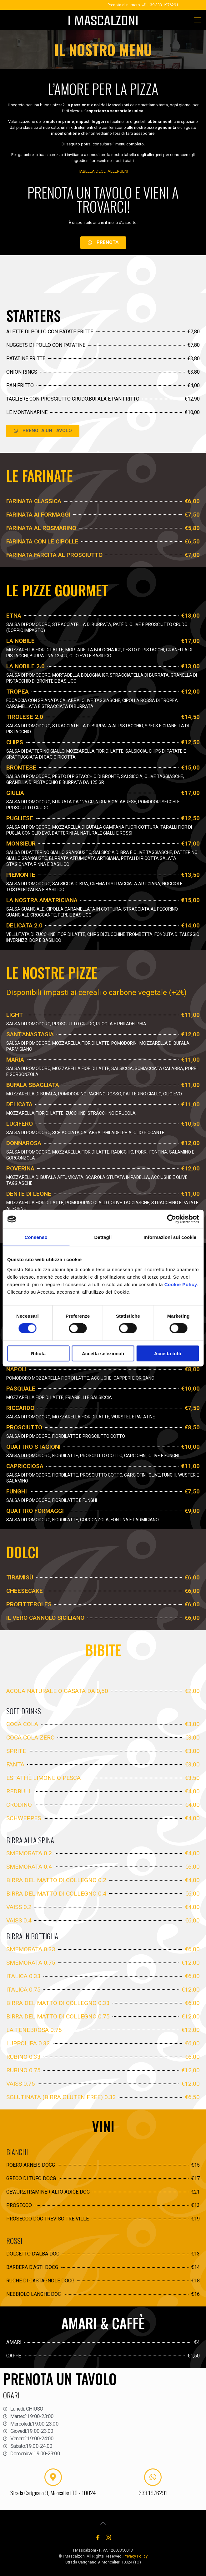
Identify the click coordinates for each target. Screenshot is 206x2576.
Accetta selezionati (103, 1353)
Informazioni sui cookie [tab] (169, 1237)
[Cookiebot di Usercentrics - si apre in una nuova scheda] (171, 1219)
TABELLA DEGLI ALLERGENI (103, 171)
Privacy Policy (135, 2556)
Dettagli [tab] (103, 1237)
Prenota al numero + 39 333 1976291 (143, 5)
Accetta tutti (167, 1353)
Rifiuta (38, 1353)
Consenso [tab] (36, 1237)
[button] (103, 242)
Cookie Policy (180, 1284)
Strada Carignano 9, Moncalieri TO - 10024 (53, 2492)
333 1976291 (153, 2492)
